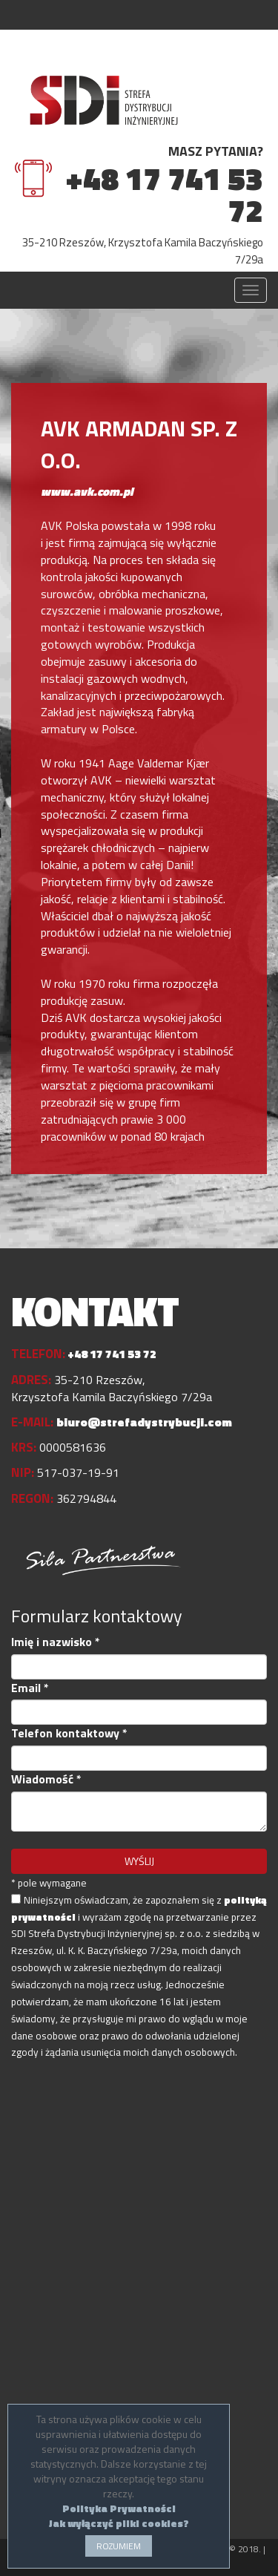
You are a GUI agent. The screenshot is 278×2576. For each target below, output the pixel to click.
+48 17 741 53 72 (164, 194)
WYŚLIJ (139, 1861)
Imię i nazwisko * (55, 1642)
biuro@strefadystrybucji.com (144, 1422)
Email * (30, 1688)
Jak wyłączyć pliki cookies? (119, 2523)
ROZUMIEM (118, 2546)
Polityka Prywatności (119, 2508)
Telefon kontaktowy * (69, 1733)
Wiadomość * (46, 1779)
